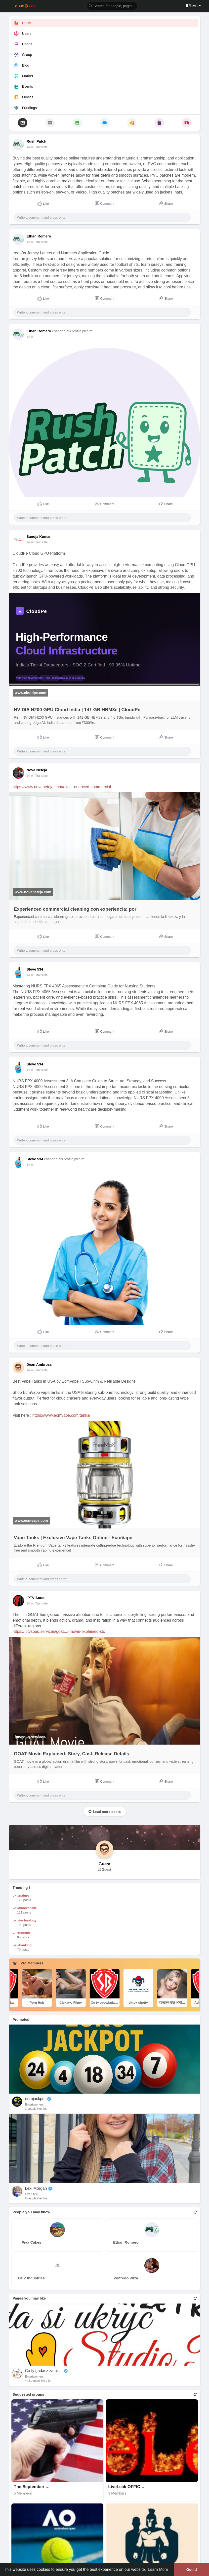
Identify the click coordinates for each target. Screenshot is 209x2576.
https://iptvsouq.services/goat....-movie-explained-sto (59, 1631)
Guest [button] (193, 5)
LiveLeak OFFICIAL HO (127, 2487)
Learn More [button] (158, 2569)
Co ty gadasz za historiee (43, 2371)
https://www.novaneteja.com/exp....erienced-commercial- (62, 787)
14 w (30, 147)
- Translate (41, 147)
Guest (104, 1864)
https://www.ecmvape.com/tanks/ (61, 1415)
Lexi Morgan (36, 2188)
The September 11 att (32, 2487)
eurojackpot (35, 2099)
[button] (112, 5)
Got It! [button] (191, 2570)
